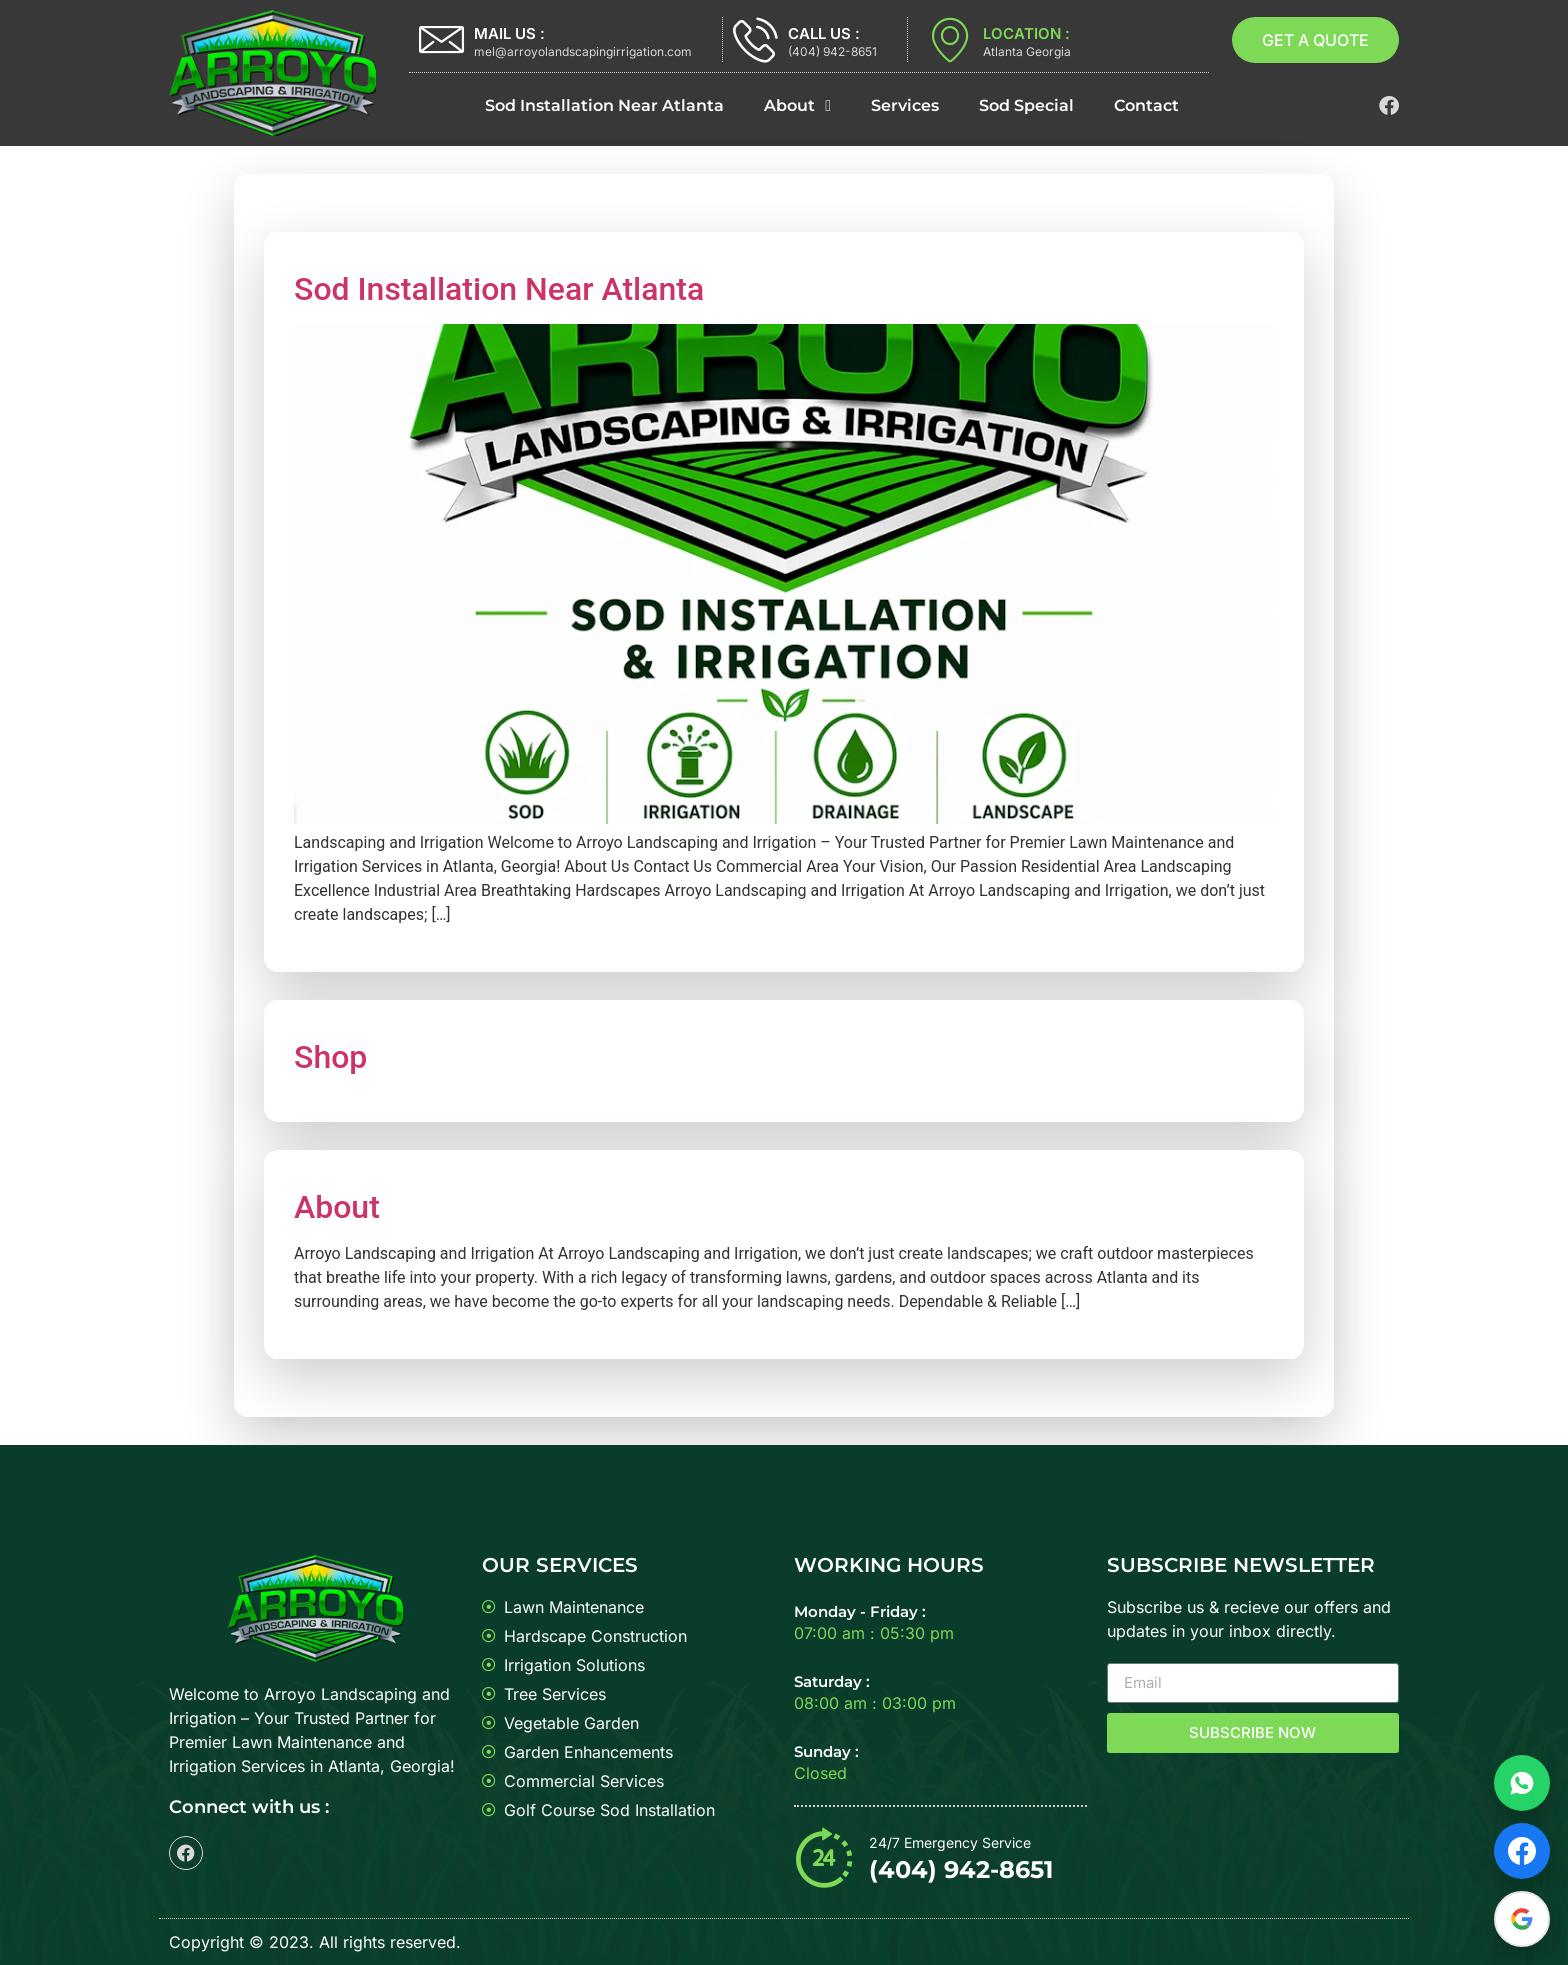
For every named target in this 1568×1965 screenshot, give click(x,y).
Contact (1146, 105)
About (797, 106)
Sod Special (1026, 105)
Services (905, 105)
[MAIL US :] (441, 39)
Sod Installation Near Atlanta (604, 105)
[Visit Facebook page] (1522, 1851)
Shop (330, 1057)
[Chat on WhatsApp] (1522, 1783)
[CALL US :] (755, 39)
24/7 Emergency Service (950, 1842)
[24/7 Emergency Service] (824, 1857)
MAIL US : (509, 33)
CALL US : (824, 33)
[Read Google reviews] (1522, 1919)
